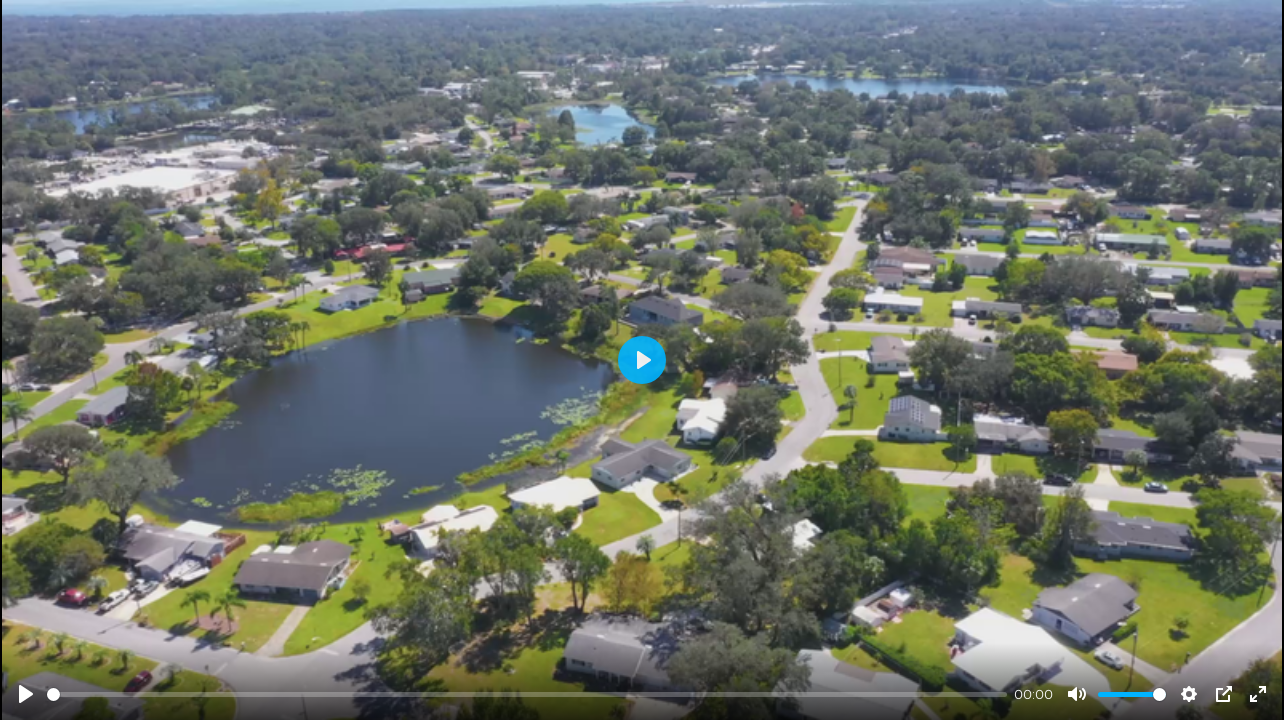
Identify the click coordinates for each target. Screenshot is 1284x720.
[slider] (527, 694)
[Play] (26, 694)
